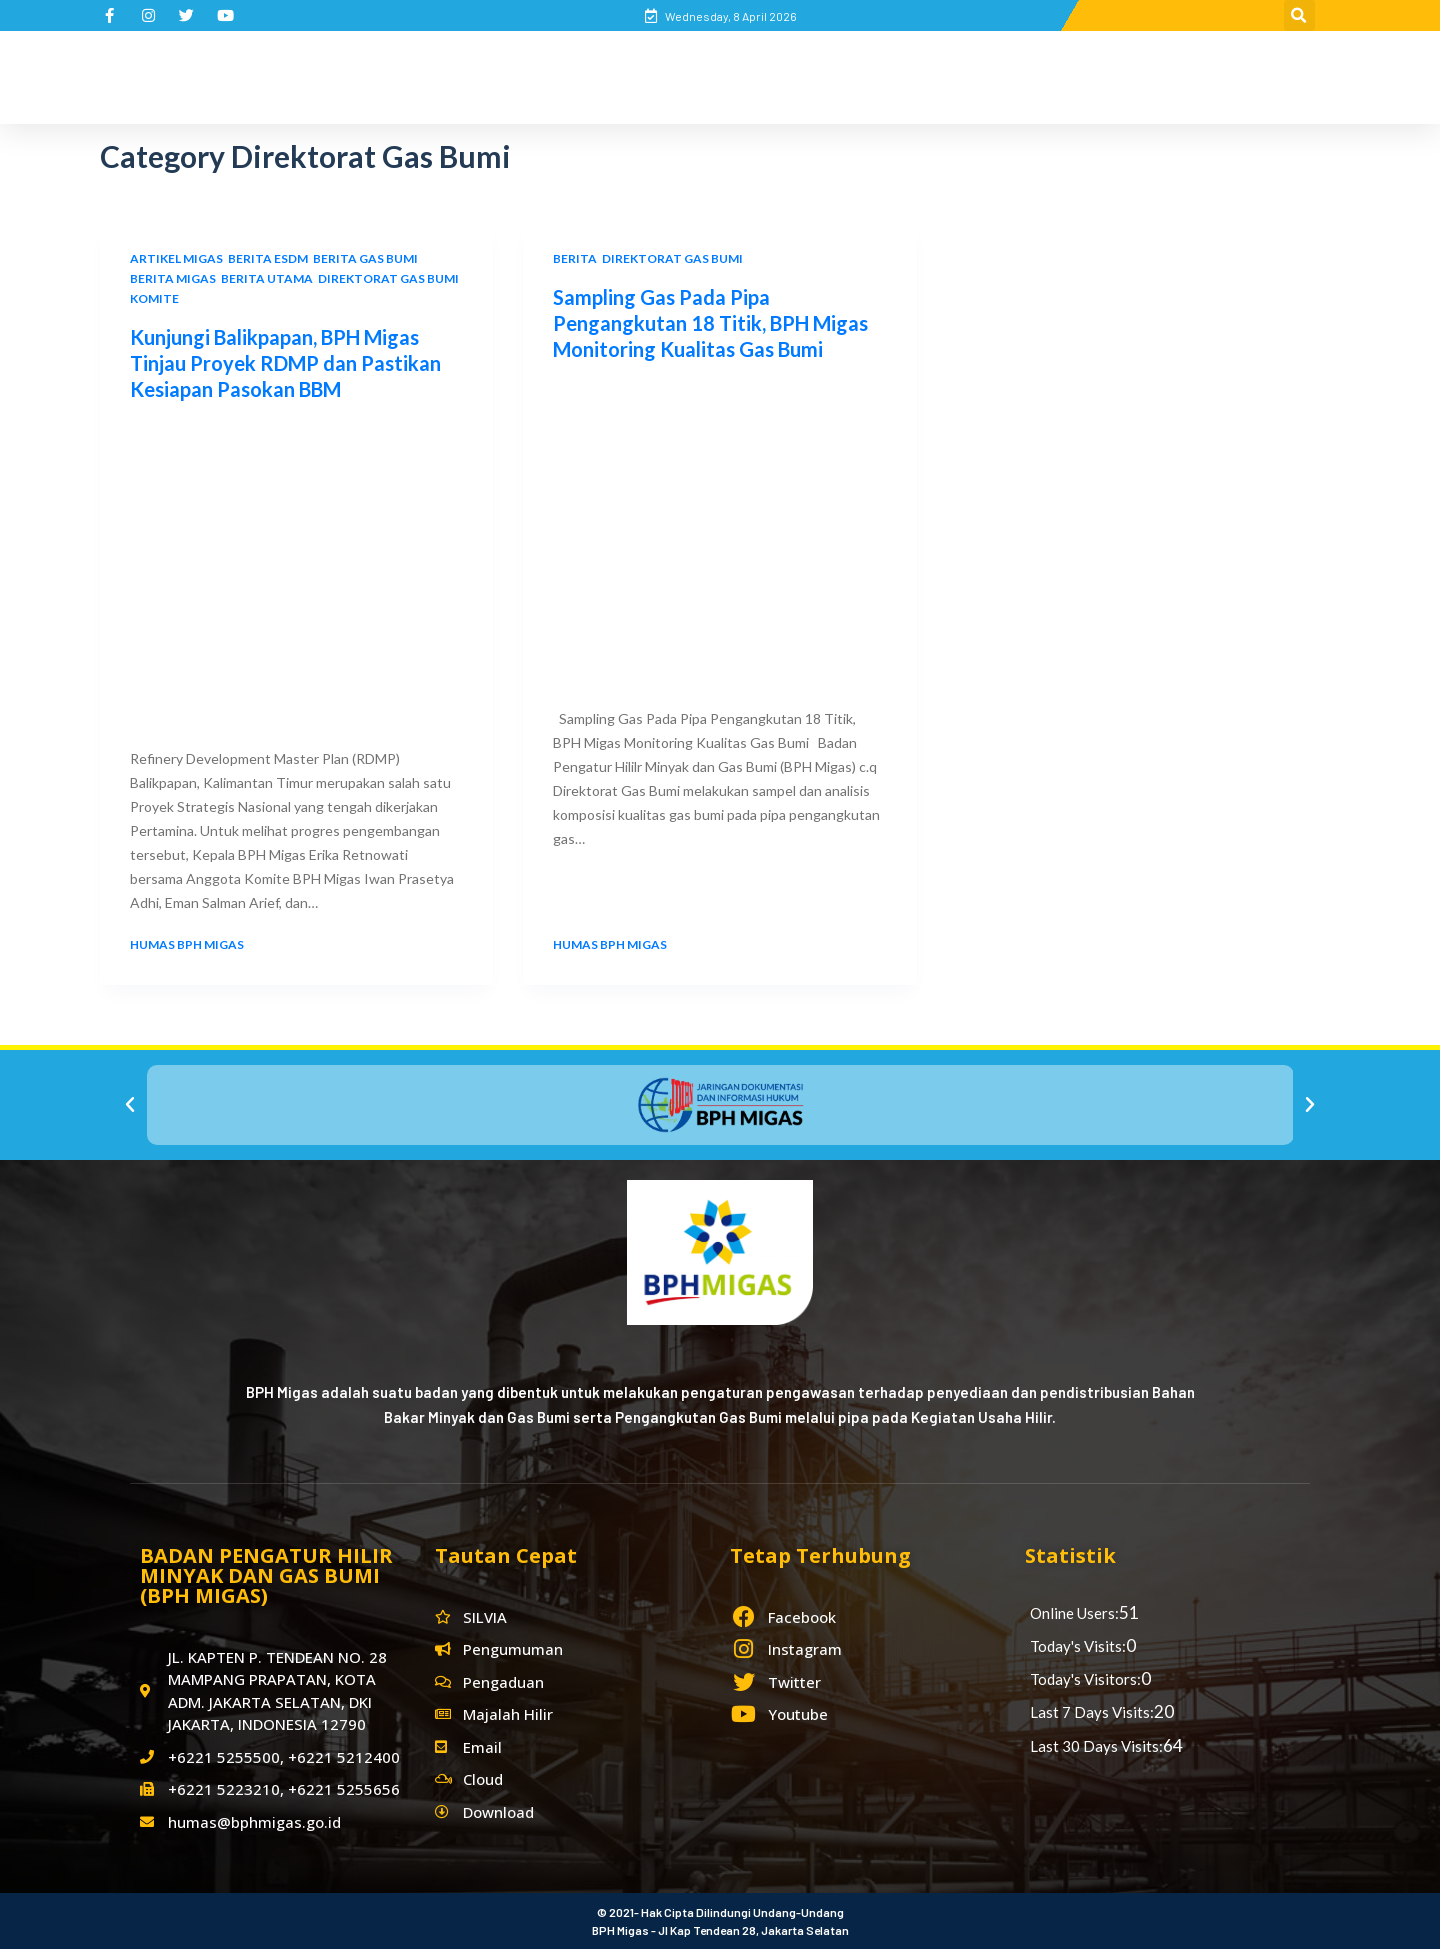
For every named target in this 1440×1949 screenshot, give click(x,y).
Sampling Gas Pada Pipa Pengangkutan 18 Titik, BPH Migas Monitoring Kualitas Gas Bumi (710, 323)
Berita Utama (267, 278)
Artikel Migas (176, 258)
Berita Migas (173, 278)
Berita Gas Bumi (365, 258)
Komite (154, 298)
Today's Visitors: (1085, 1679)
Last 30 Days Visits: (1096, 1746)
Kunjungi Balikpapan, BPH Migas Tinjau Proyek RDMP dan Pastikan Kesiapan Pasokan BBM (285, 363)
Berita (575, 258)
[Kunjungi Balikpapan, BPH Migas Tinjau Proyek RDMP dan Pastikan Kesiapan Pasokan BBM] (296, 569)
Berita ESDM (268, 258)
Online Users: (1074, 1613)
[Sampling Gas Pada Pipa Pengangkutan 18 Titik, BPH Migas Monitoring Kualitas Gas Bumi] (719, 529)
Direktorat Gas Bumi (388, 278)
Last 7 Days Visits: (1092, 1712)
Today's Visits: (1078, 1646)
